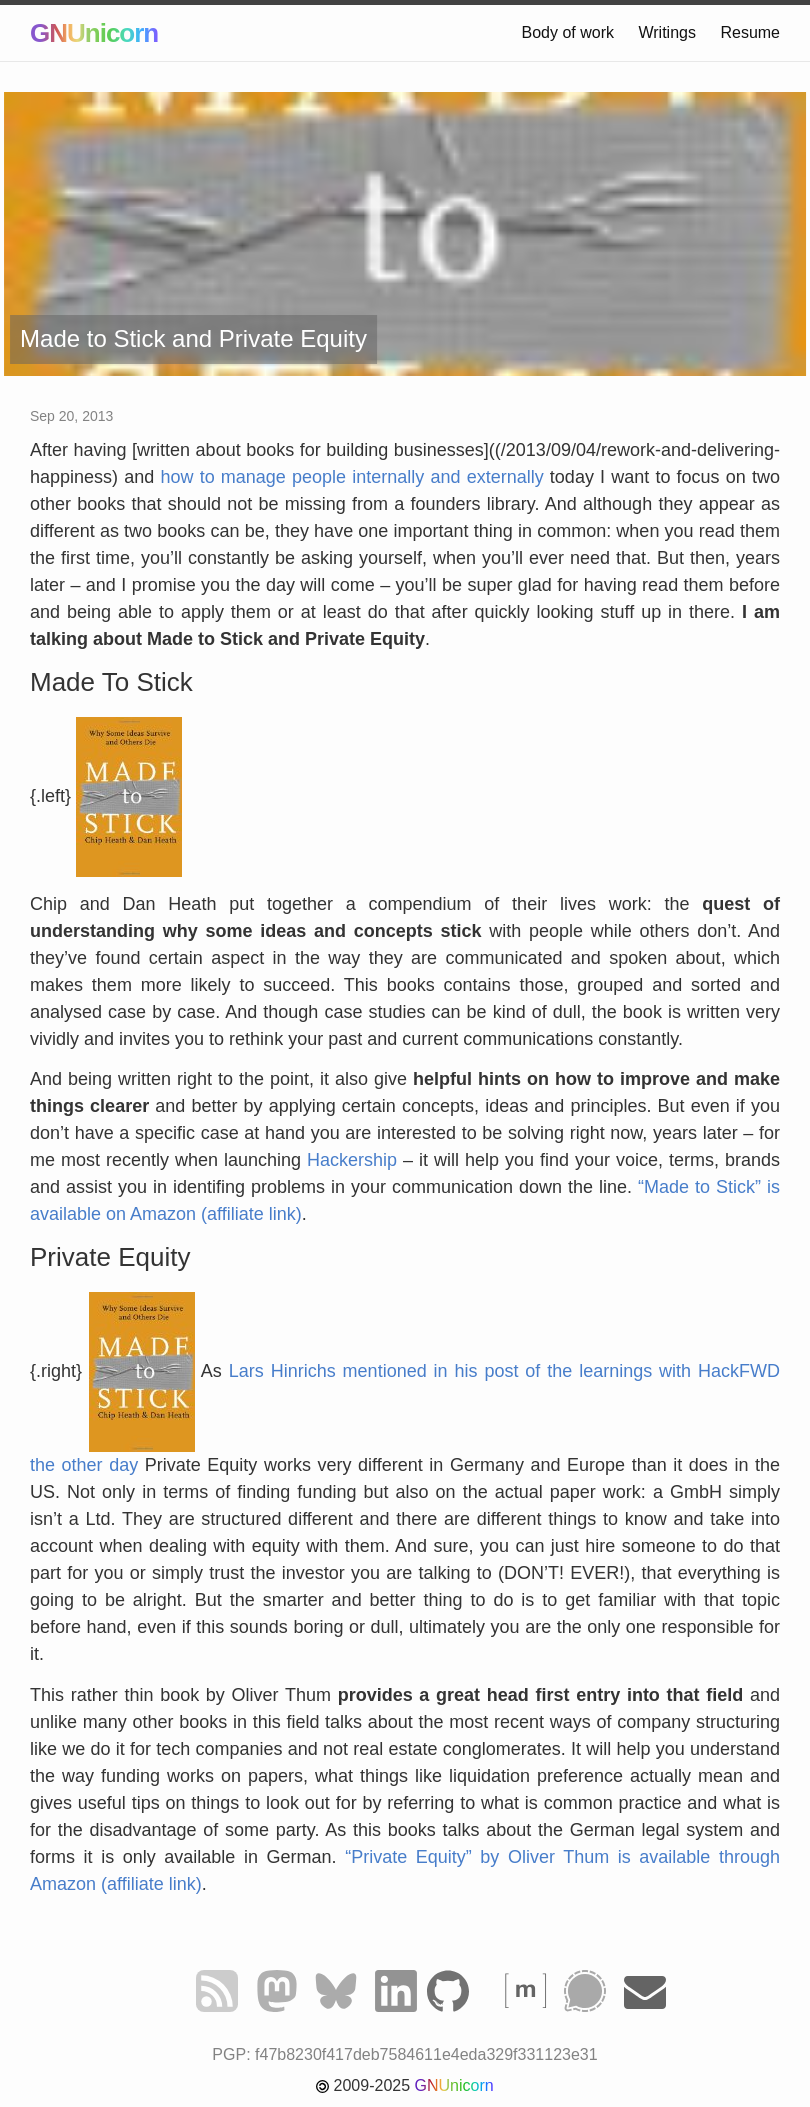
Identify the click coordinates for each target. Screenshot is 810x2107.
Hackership (352, 1160)
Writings (667, 32)
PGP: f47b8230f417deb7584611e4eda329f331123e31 (404, 2054)
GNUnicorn (94, 33)
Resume (750, 32)
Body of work (568, 32)
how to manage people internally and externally (351, 477)
